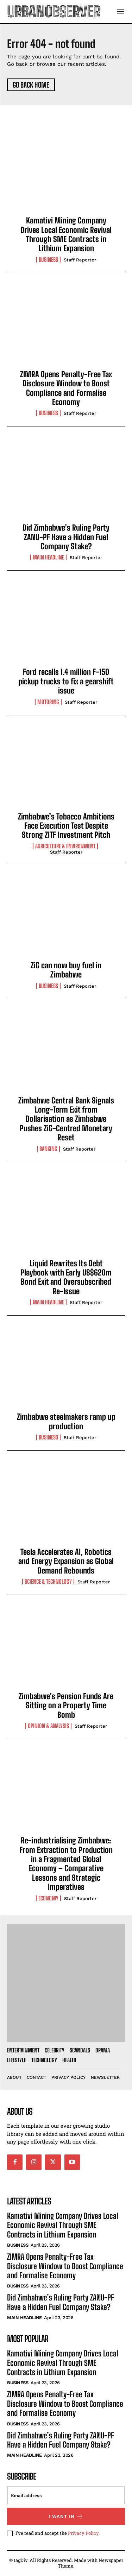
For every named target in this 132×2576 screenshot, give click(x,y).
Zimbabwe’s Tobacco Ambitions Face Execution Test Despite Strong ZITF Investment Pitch (66, 826)
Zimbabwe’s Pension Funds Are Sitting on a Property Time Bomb (66, 1705)
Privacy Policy (83, 2533)
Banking (48, 1149)
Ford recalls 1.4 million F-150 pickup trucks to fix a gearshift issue (66, 681)
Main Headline (48, 557)
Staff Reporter (80, 259)
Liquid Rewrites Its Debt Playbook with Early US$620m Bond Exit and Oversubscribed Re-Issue (66, 1277)
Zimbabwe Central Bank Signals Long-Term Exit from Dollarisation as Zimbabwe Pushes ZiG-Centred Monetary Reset (66, 1119)
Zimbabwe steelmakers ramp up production (66, 1421)
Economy (48, 1898)
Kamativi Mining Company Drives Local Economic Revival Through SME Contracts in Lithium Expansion (66, 234)
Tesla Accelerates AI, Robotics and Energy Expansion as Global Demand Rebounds (66, 1561)
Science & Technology (48, 1581)
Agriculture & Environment (65, 846)
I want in (66, 2516)
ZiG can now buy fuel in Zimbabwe (66, 970)
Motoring (48, 702)
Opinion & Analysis (48, 1726)
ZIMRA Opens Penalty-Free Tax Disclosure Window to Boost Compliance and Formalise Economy (66, 388)
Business (48, 259)
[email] (66, 2495)
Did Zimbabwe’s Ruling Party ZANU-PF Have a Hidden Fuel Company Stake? (66, 537)
